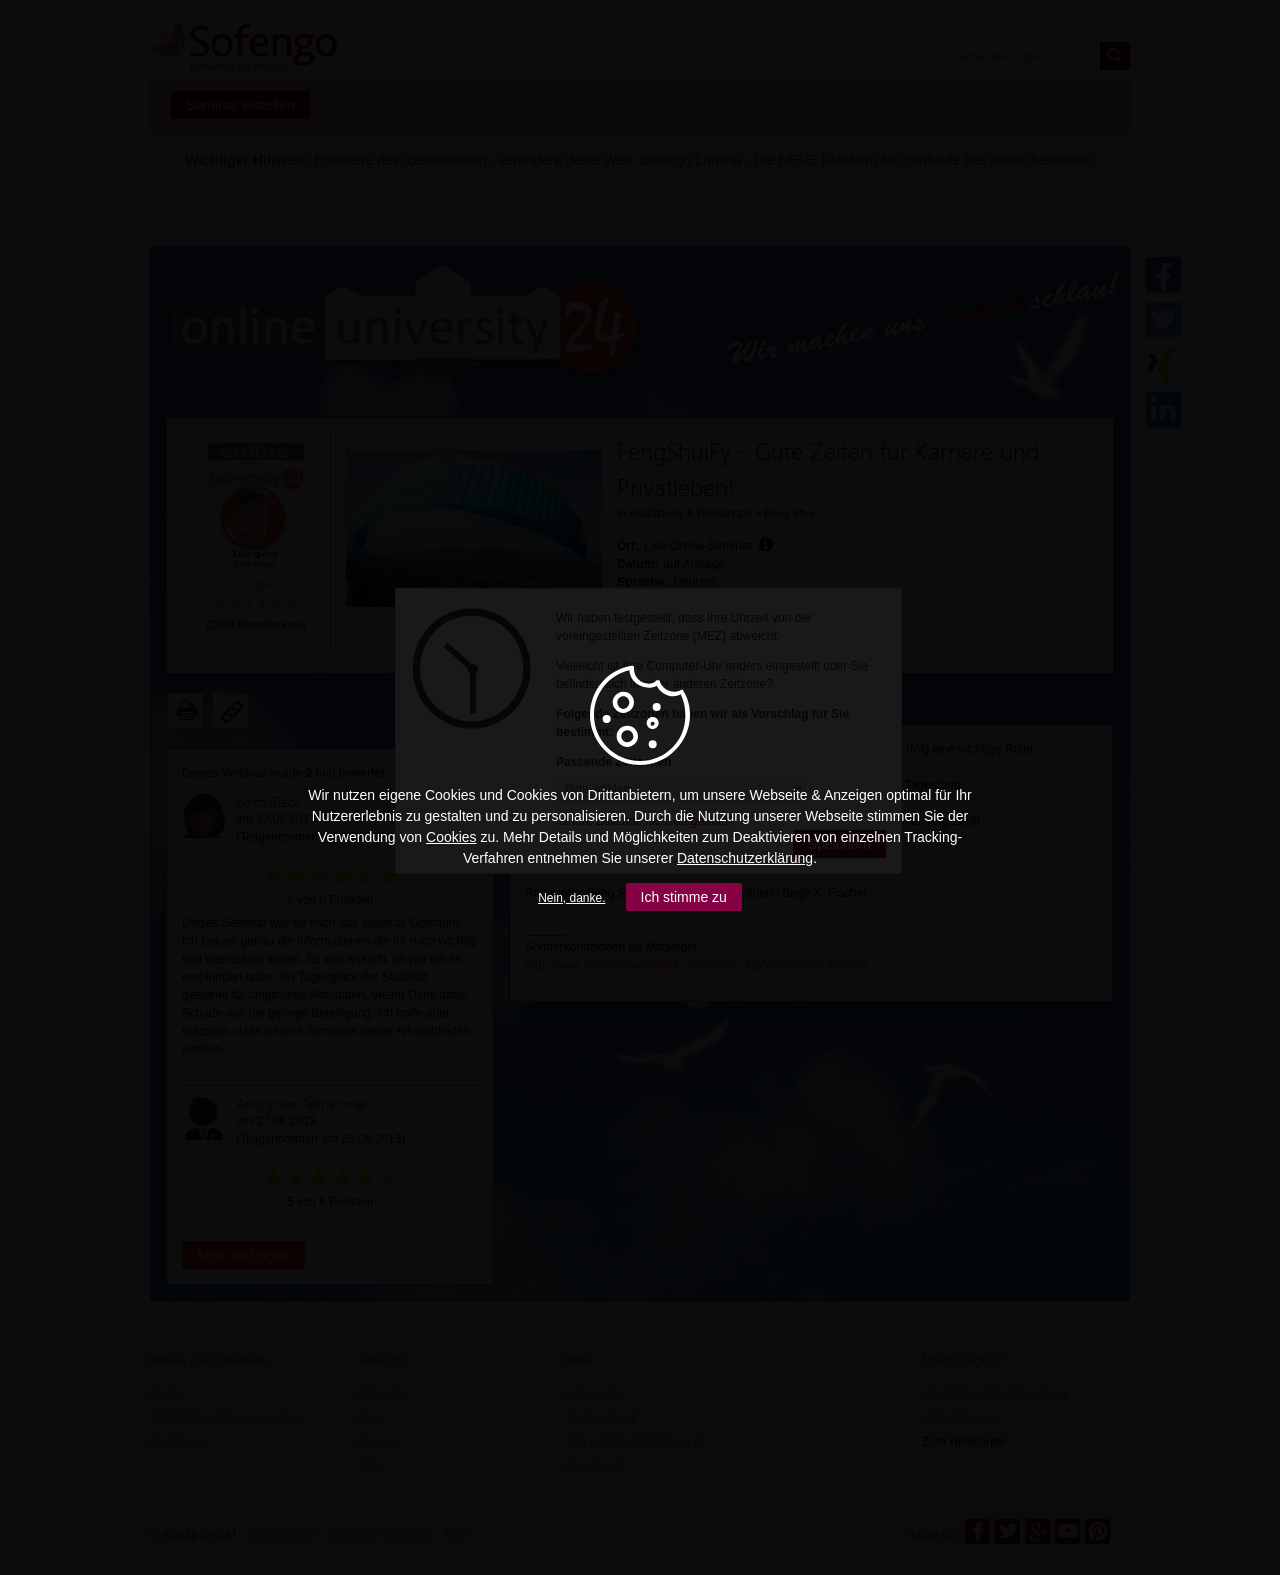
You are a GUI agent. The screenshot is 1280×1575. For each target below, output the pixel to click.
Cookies (451, 837)
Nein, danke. (571, 898)
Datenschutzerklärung (745, 858)
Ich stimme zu (684, 897)
